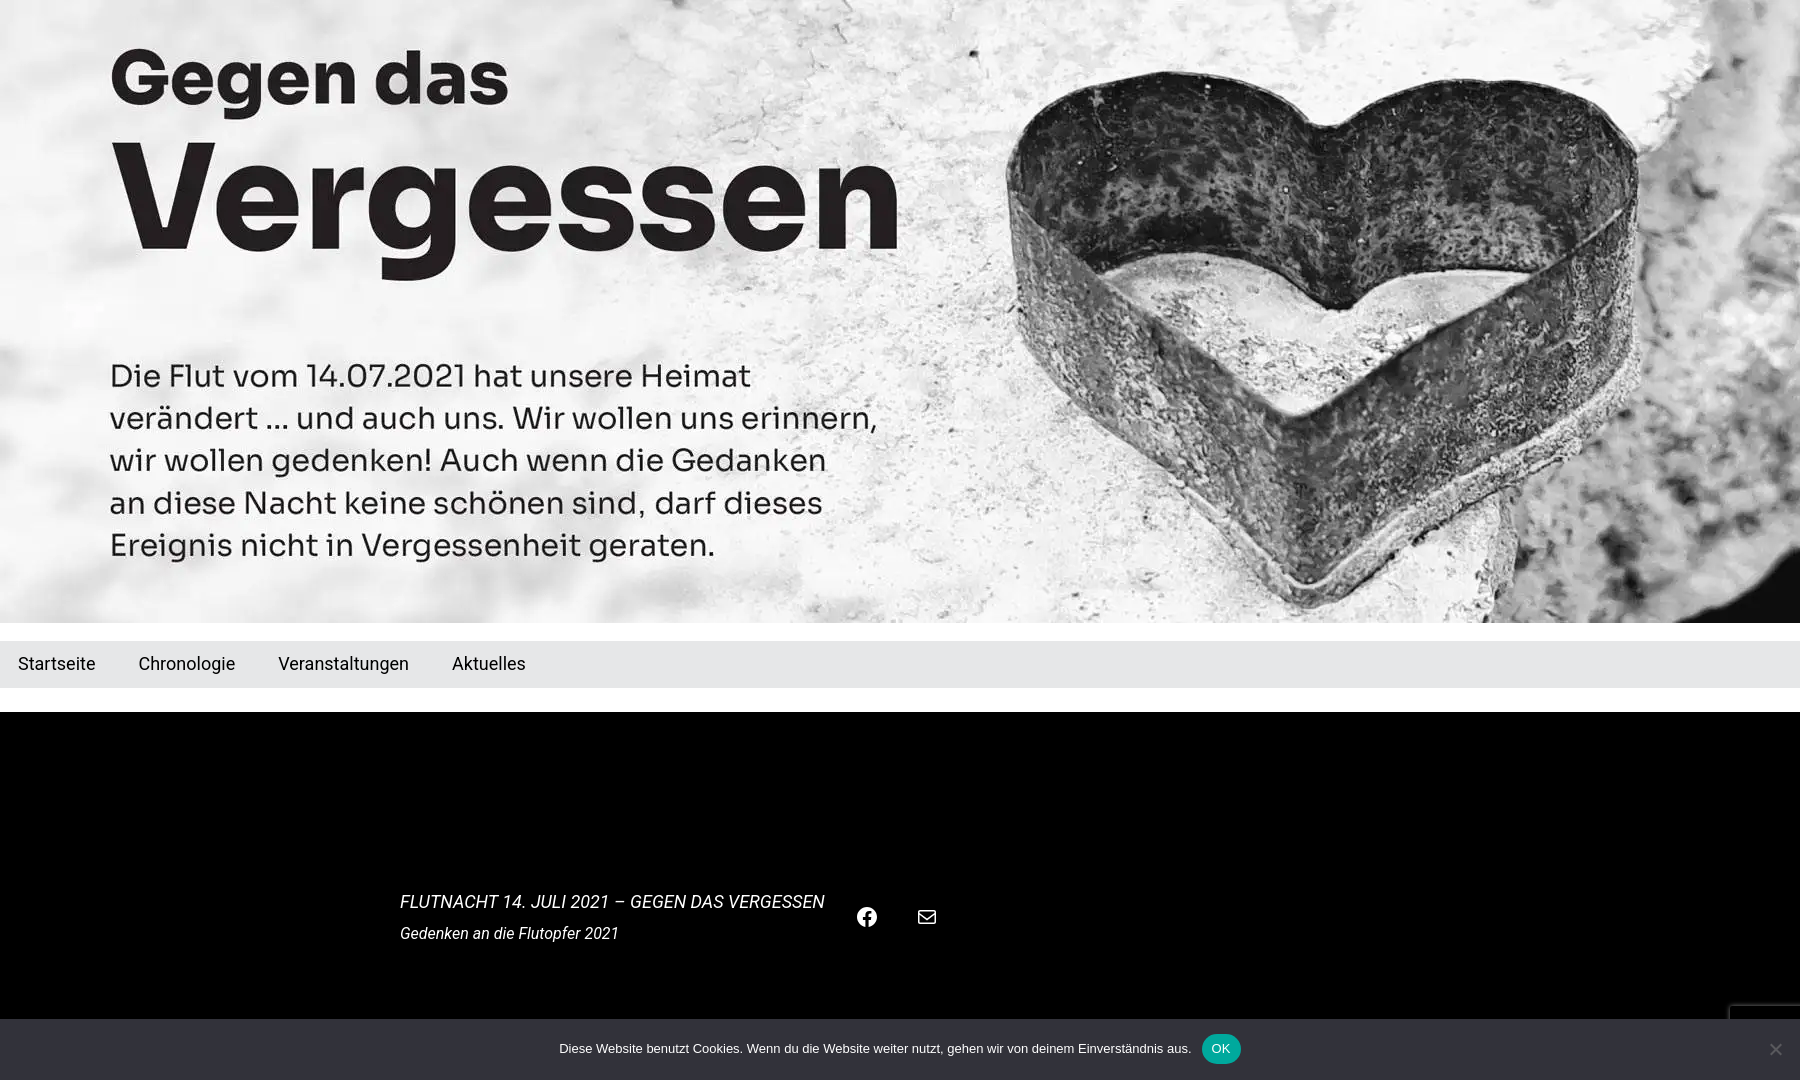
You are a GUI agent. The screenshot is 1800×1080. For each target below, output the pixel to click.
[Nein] (1775, 1049)
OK (1221, 1048)
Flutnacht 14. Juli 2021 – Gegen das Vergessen (612, 901)
